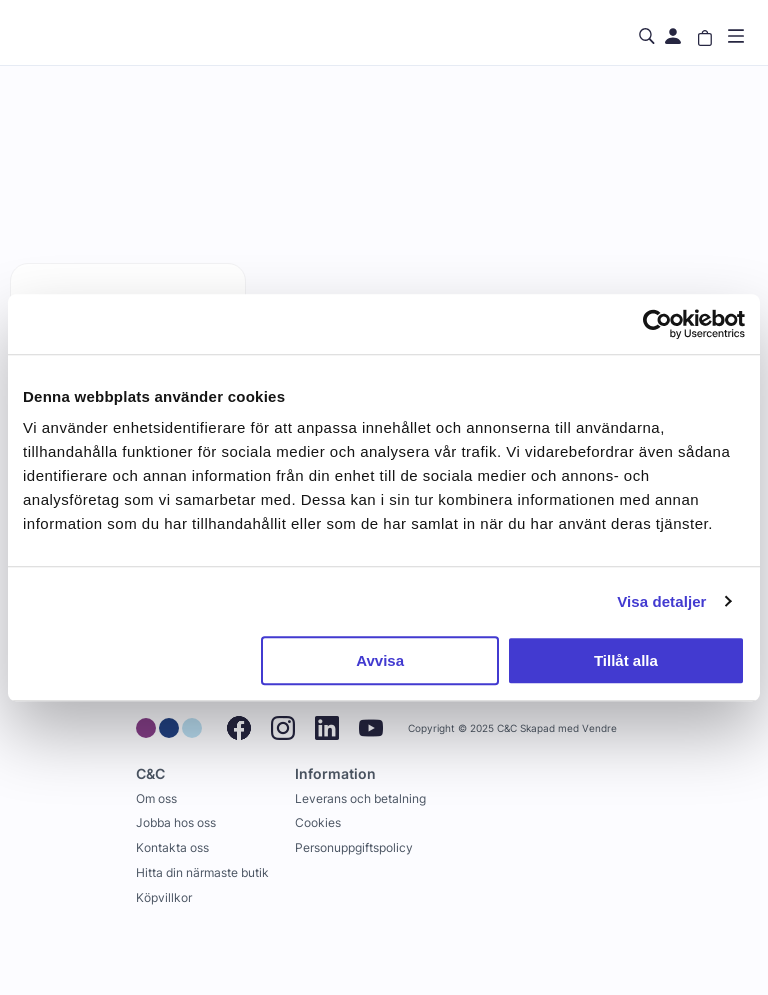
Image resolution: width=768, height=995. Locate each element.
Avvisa (380, 660)
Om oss (156, 798)
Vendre (599, 728)
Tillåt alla (626, 660)
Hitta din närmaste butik (202, 872)
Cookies (318, 822)
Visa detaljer (661, 601)
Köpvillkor (164, 897)
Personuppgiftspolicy (354, 847)
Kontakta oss (172, 847)
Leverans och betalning (360, 798)
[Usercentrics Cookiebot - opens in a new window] (657, 324)
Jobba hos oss (176, 822)
